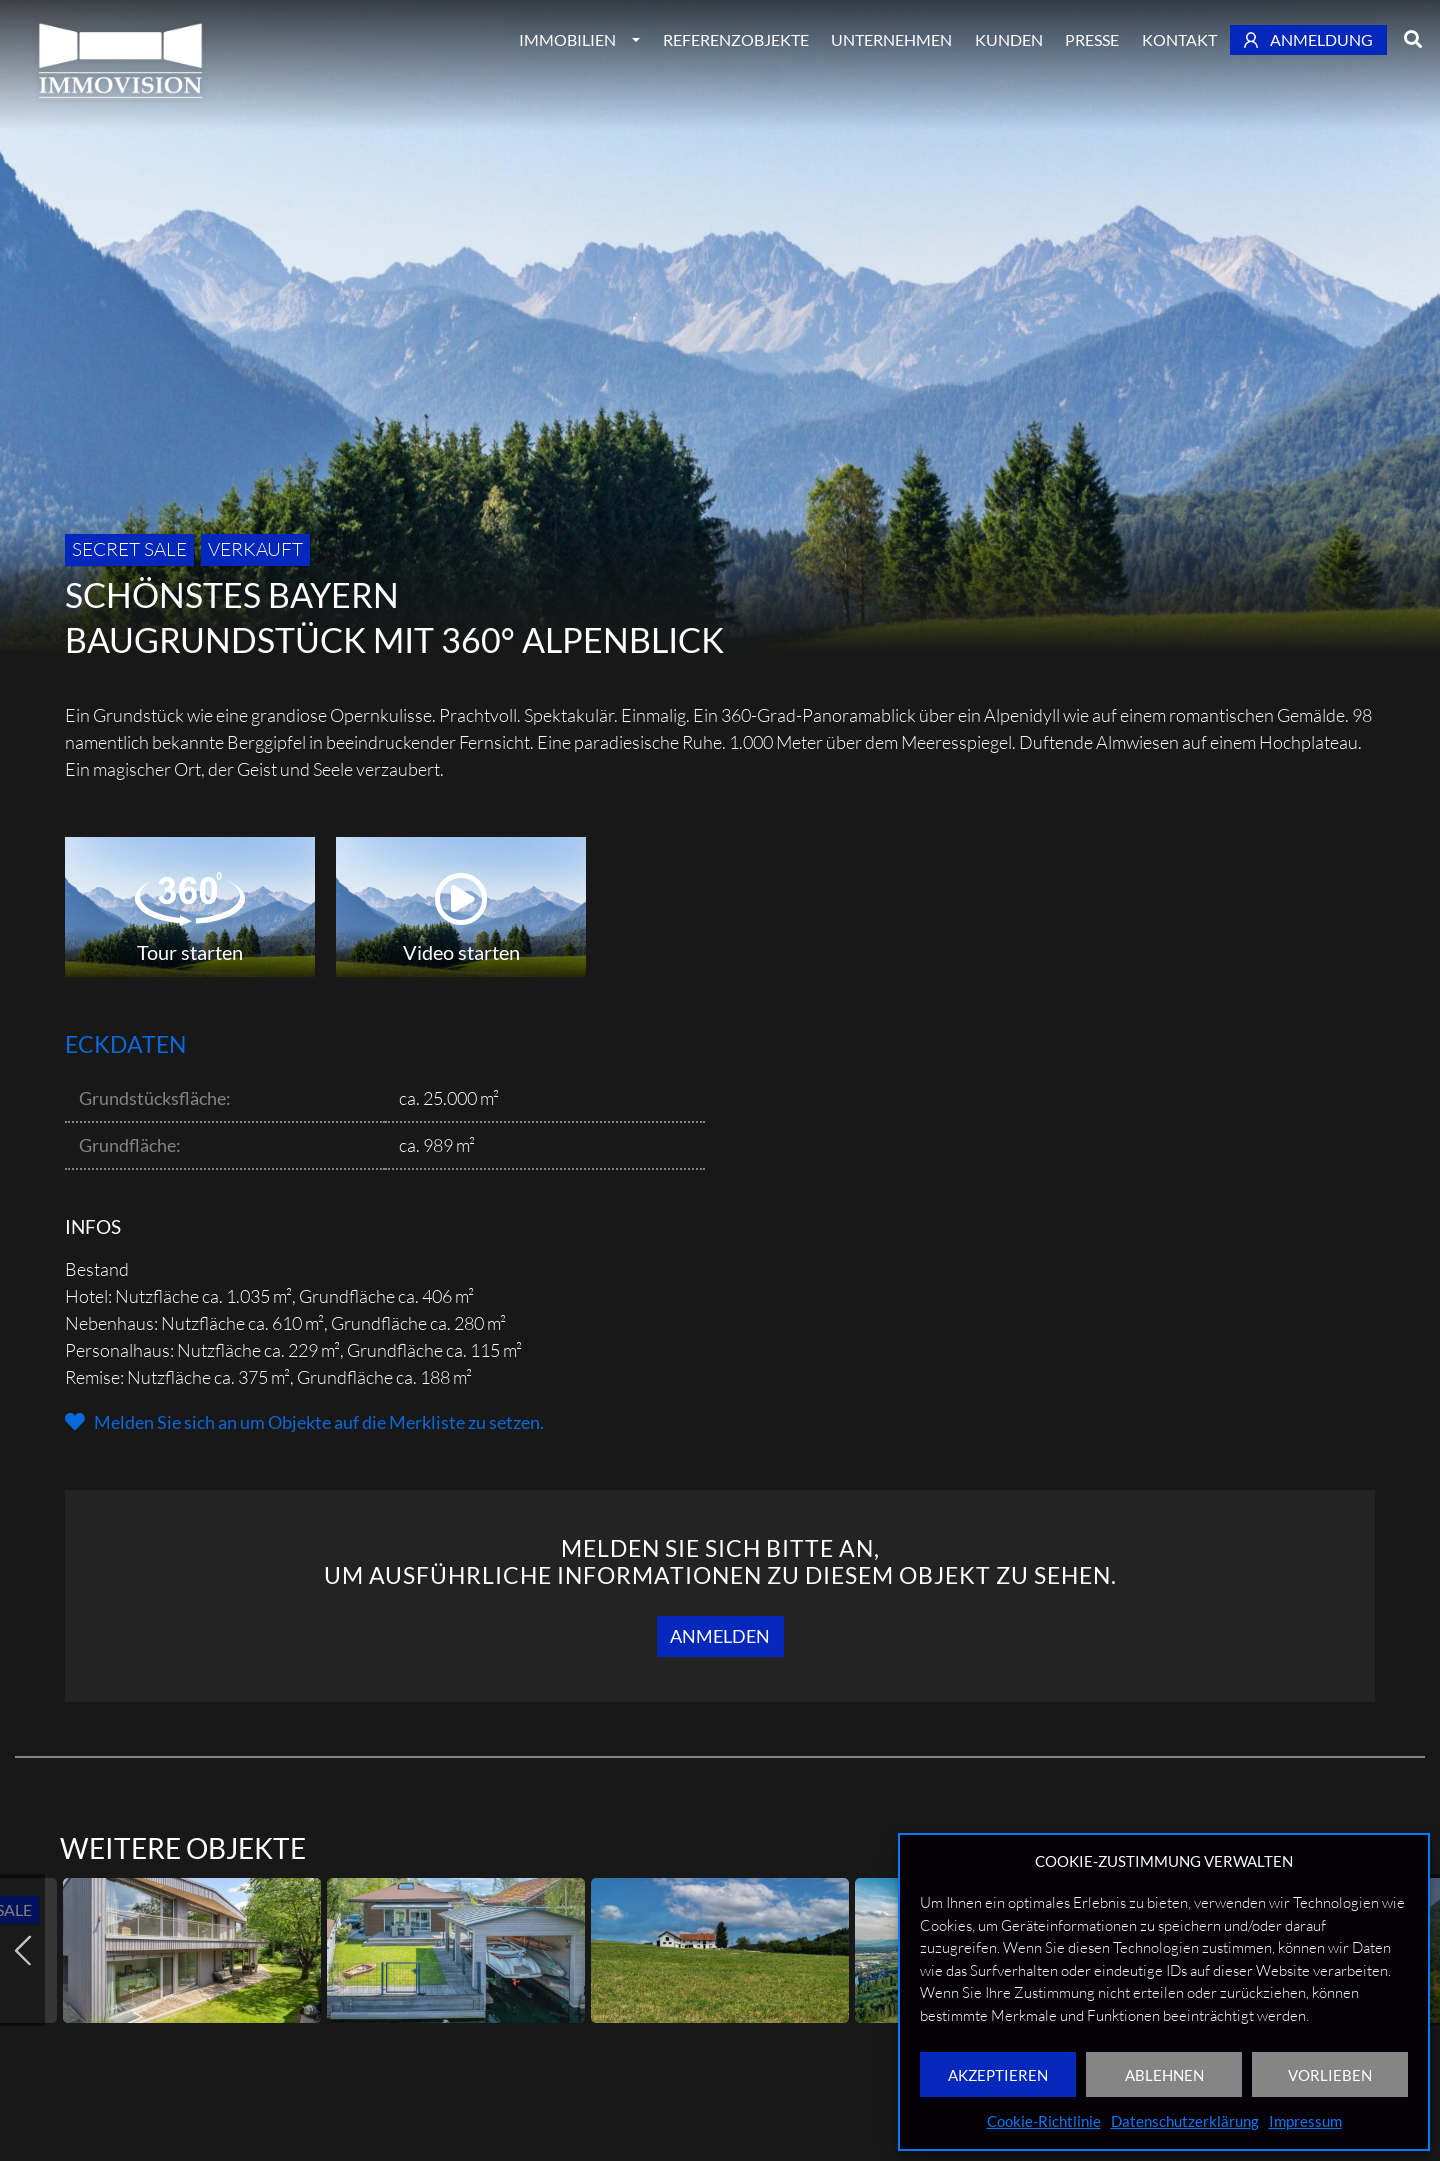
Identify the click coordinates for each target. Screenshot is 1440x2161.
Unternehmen (891, 39)
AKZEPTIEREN (998, 2075)
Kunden (1009, 39)
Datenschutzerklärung (1185, 2121)
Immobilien (567, 39)
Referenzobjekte (736, 39)
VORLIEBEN (1330, 2075)
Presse (1092, 39)
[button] (304, 1422)
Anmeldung (1309, 39)
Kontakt (1179, 39)
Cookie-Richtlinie (1044, 2121)
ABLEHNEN (1164, 2075)
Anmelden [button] (720, 1636)
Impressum (1305, 2121)
